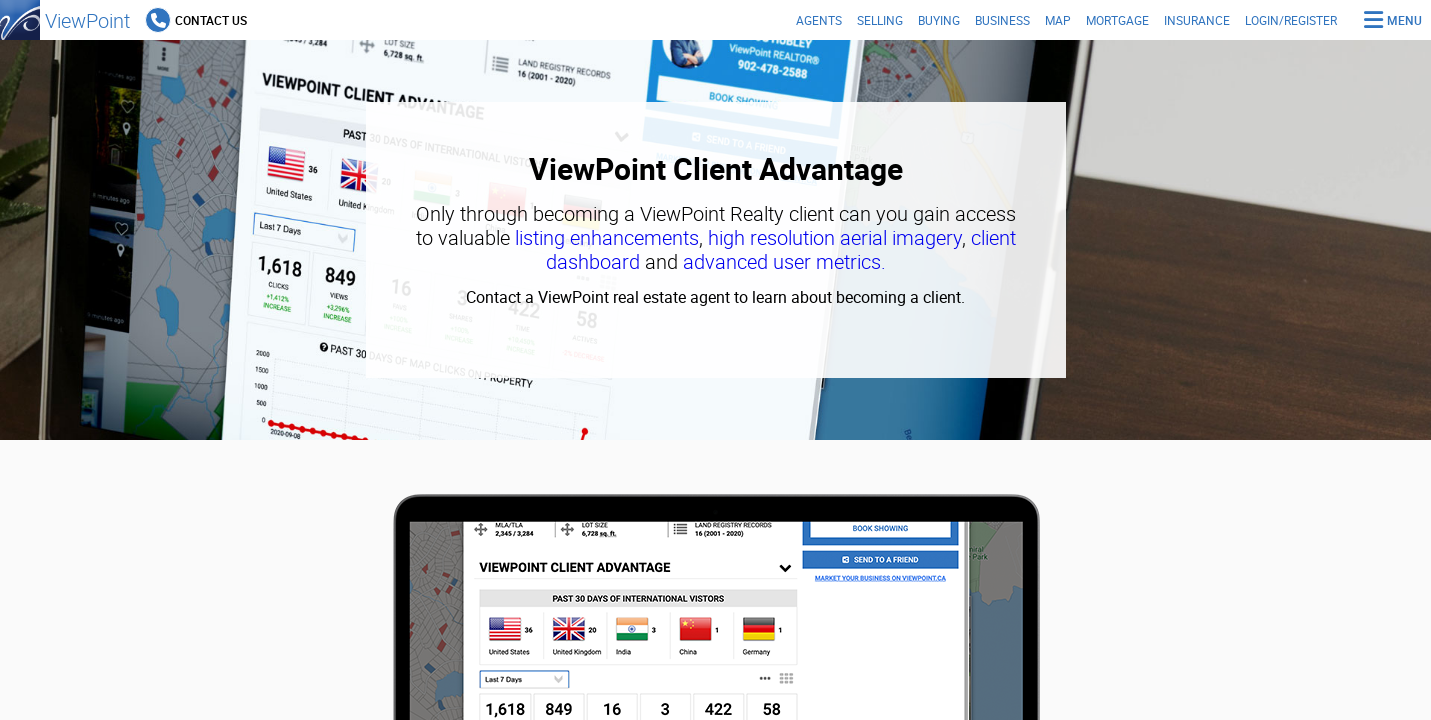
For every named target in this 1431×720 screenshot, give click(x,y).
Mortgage (1117, 20)
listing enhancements (607, 237)
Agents (819, 20)
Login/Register (1291, 20)
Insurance (1197, 20)
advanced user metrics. (784, 261)
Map (1058, 20)
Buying (939, 20)
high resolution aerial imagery (835, 237)
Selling (880, 20)
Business (1002, 20)
